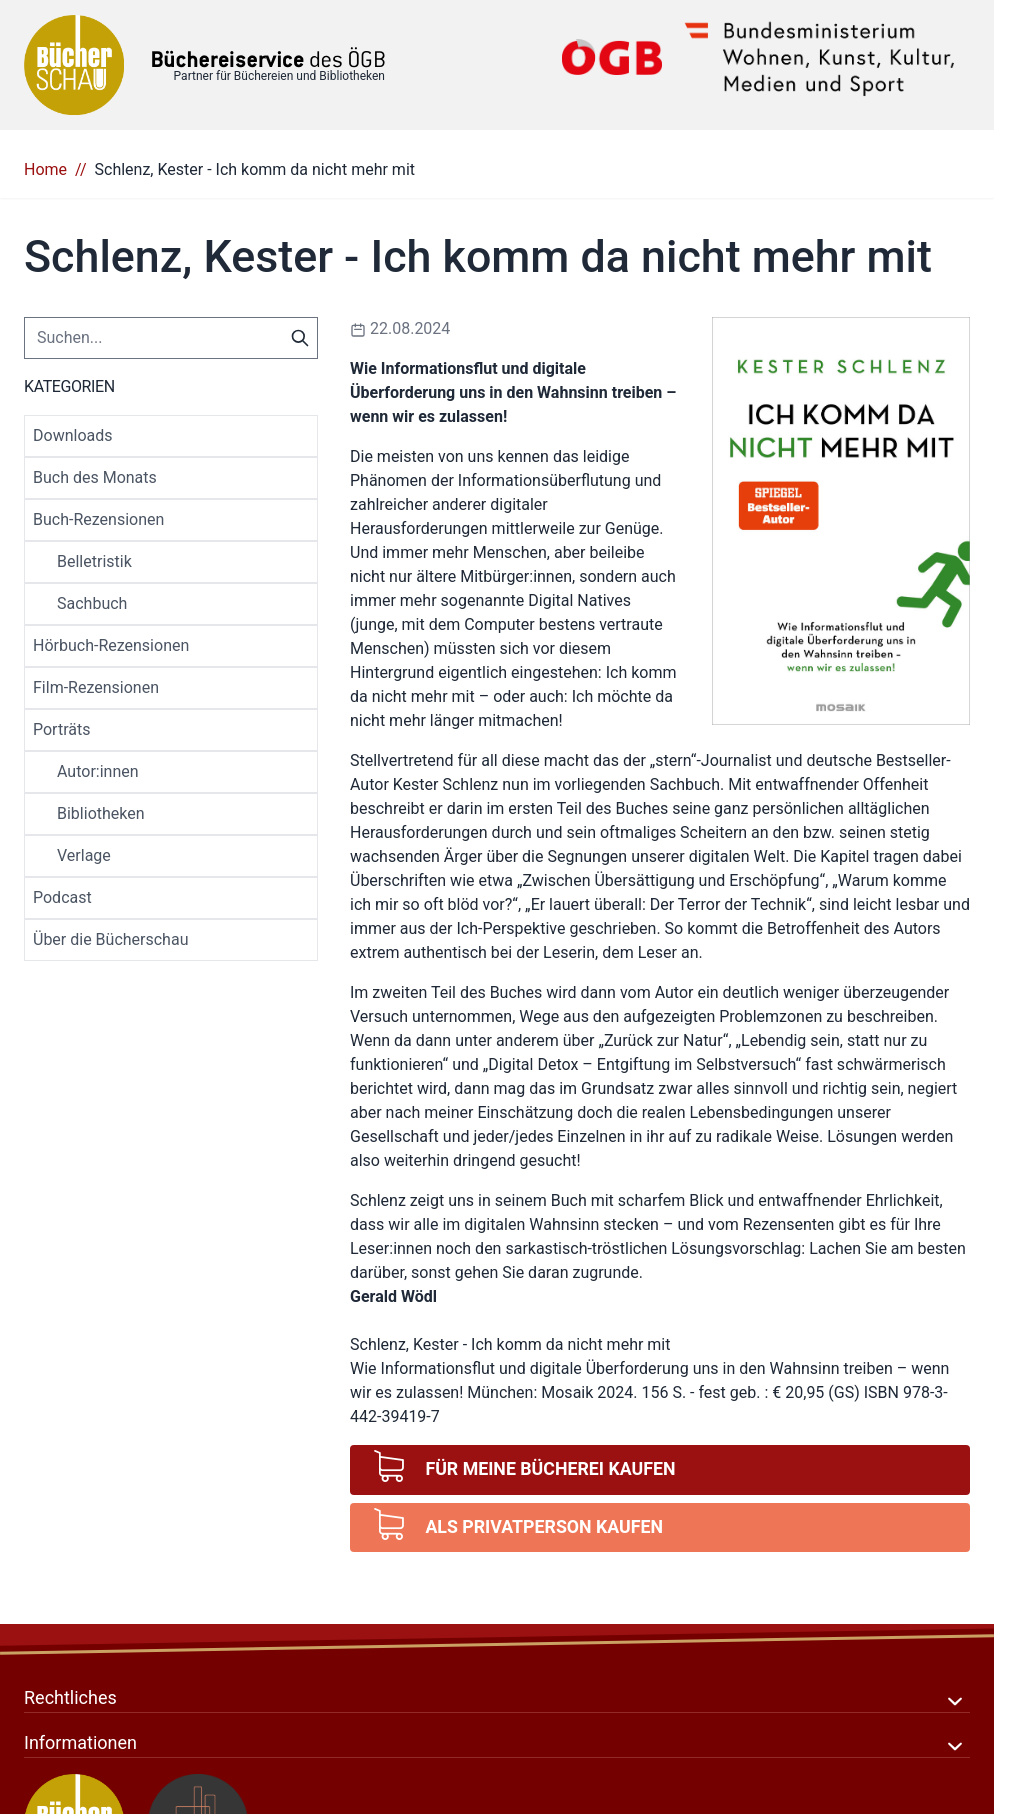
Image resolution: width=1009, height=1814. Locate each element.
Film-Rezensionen (96, 687)
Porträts (61, 729)
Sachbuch (92, 603)
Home (45, 169)
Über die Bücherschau (110, 939)
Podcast (62, 897)
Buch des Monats (95, 477)
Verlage (84, 855)
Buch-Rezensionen (98, 519)
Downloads (72, 435)
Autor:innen (98, 771)
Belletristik (94, 561)
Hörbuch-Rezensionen (111, 645)
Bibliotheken (101, 813)
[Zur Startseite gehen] (268, 57)
